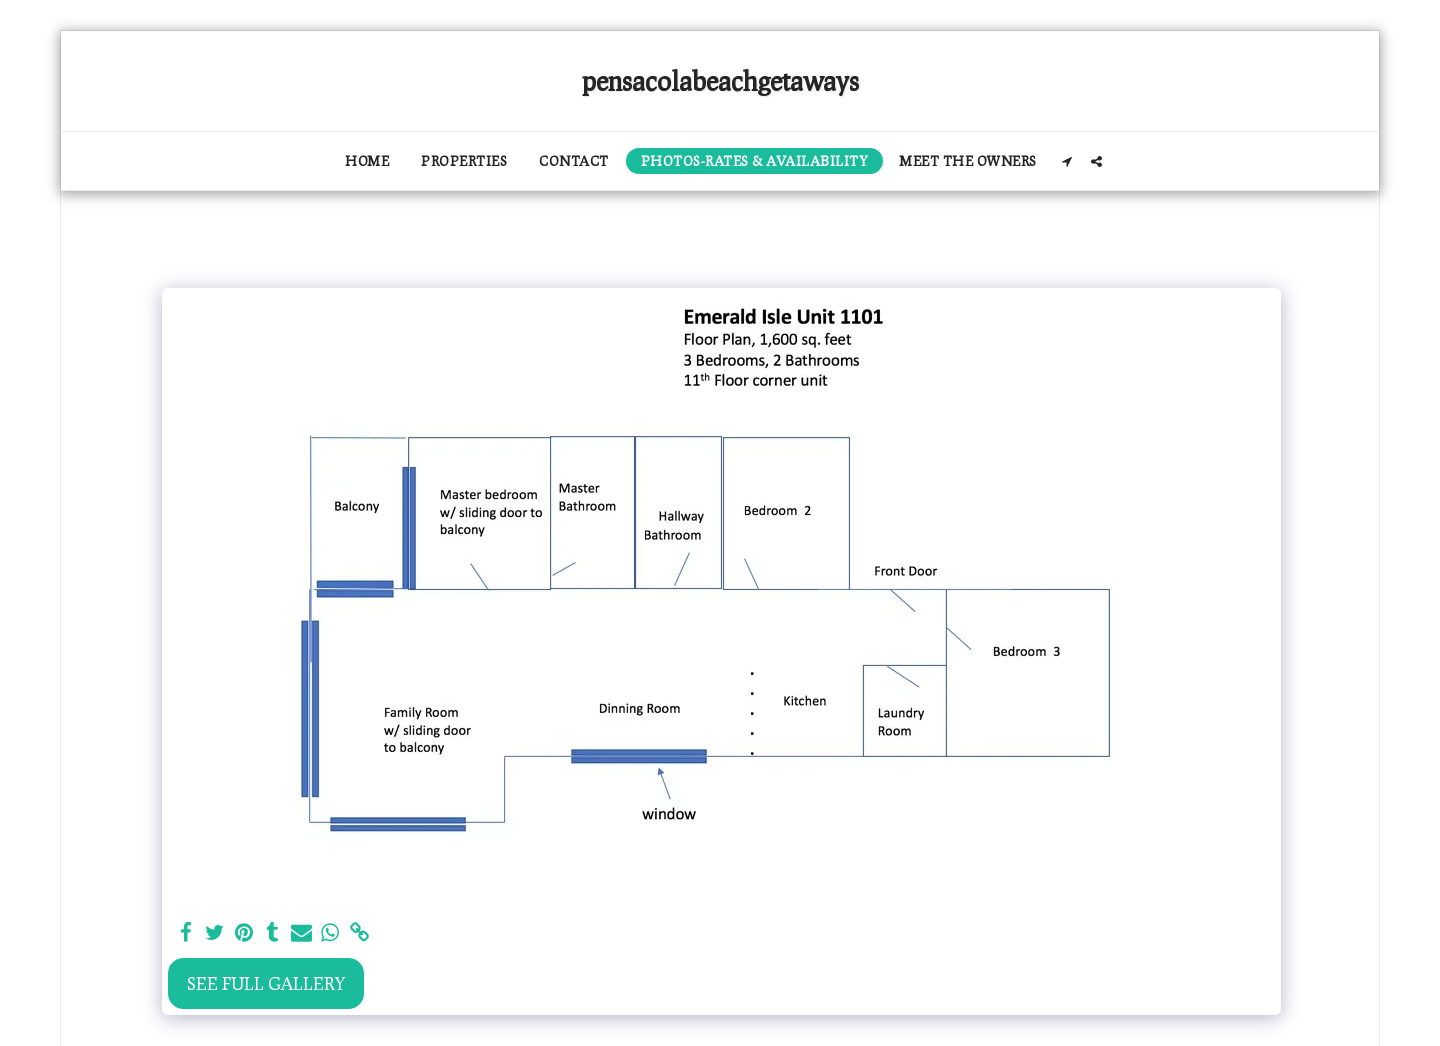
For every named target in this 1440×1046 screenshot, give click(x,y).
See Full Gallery (266, 983)
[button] (1067, 161)
